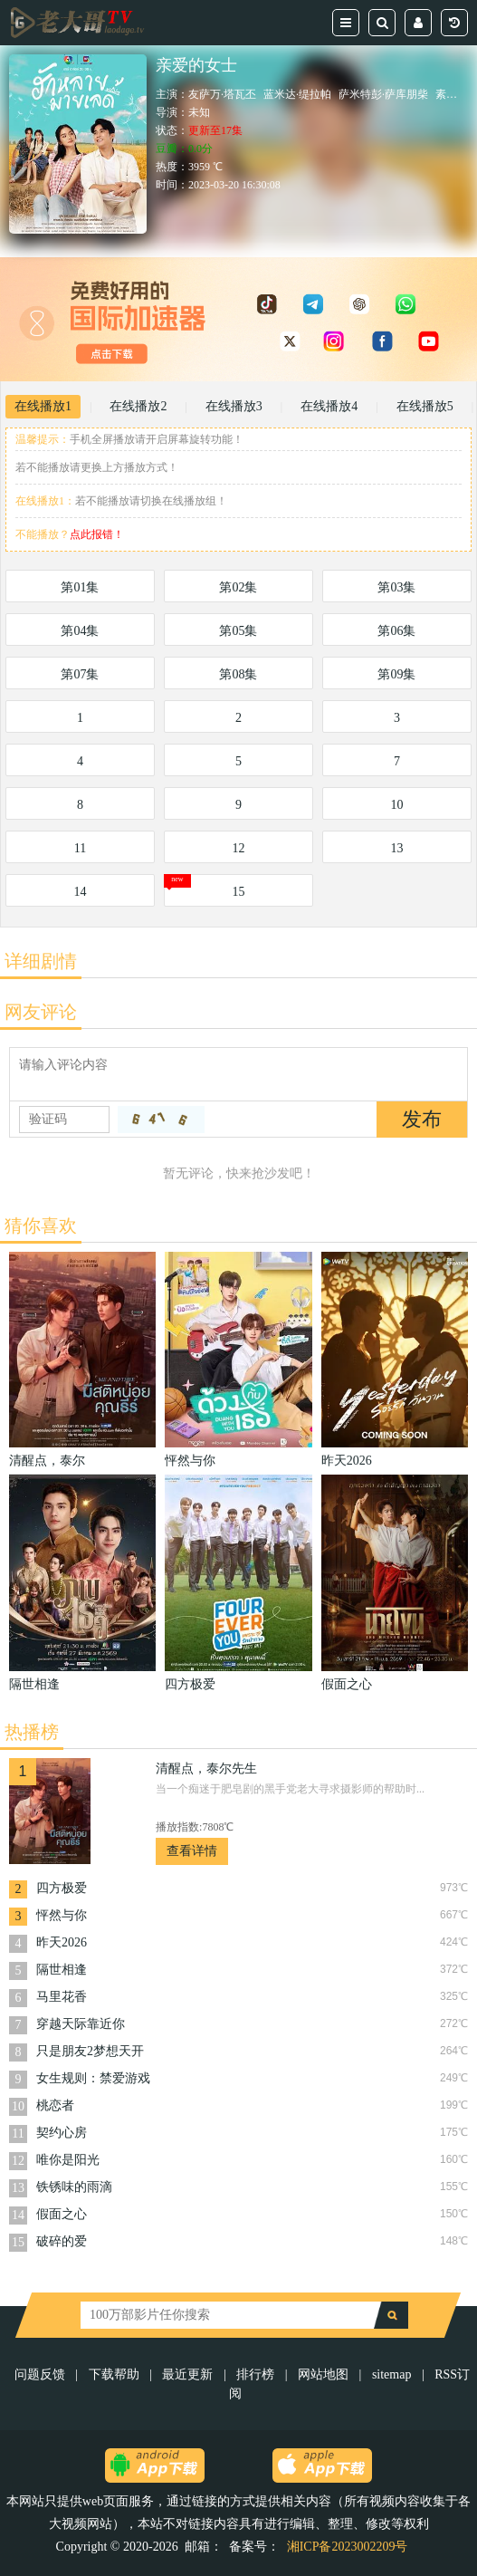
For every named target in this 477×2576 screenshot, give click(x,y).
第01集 (80, 587)
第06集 (396, 631)
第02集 (238, 587)
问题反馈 (41, 2374)
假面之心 (61, 2214)
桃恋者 (55, 2105)
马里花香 (61, 1997)
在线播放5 (424, 406)
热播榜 (32, 1732)
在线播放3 (233, 406)
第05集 (238, 631)
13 (396, 848)
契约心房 (61, 2132)
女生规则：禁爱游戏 (93, 2078)
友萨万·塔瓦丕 (222, 94)
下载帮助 (114, 2374)
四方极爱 (61, 1888)
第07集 (80, 674)
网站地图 (323, 2374)
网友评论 (41, 1012)
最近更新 (187, 2374)
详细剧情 (41, 961)
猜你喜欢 (41, 1225)
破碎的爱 (61, 2241)
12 (238, 848)
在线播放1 (43, 406)
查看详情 (192, 1851)
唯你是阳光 (68, 2160)
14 (79, 892)
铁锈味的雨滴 (74, 2187)
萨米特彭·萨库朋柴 (383, 94)
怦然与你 (61, 1915)
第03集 (396, 587)
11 (80, 848)
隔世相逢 (61, 1969)
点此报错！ (97, 534)
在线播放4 (329, 406)
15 (238, 892)
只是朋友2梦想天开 (90, 2051)
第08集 (238, 674)
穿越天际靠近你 (80, 2024)
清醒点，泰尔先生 (206, 1768)
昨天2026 (61, 1942)
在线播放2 (138, 406)
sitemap (392, 2374)
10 (396, 805)
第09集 (396, 674)
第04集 (80, 631)
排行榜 (255, 2374)
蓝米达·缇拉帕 (297, 94)
